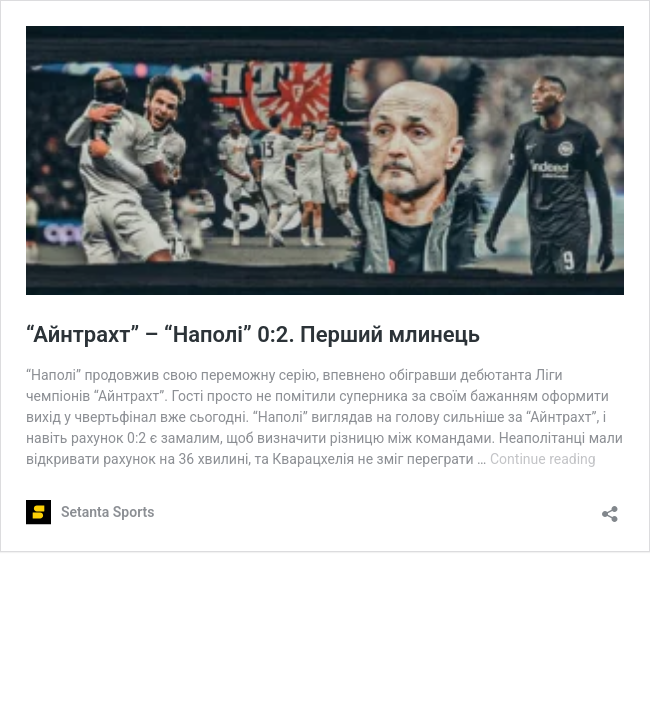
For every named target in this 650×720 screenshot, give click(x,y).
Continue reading (543, 459)
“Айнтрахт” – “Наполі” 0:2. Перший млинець (253, 334)
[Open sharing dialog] (610, 507)
